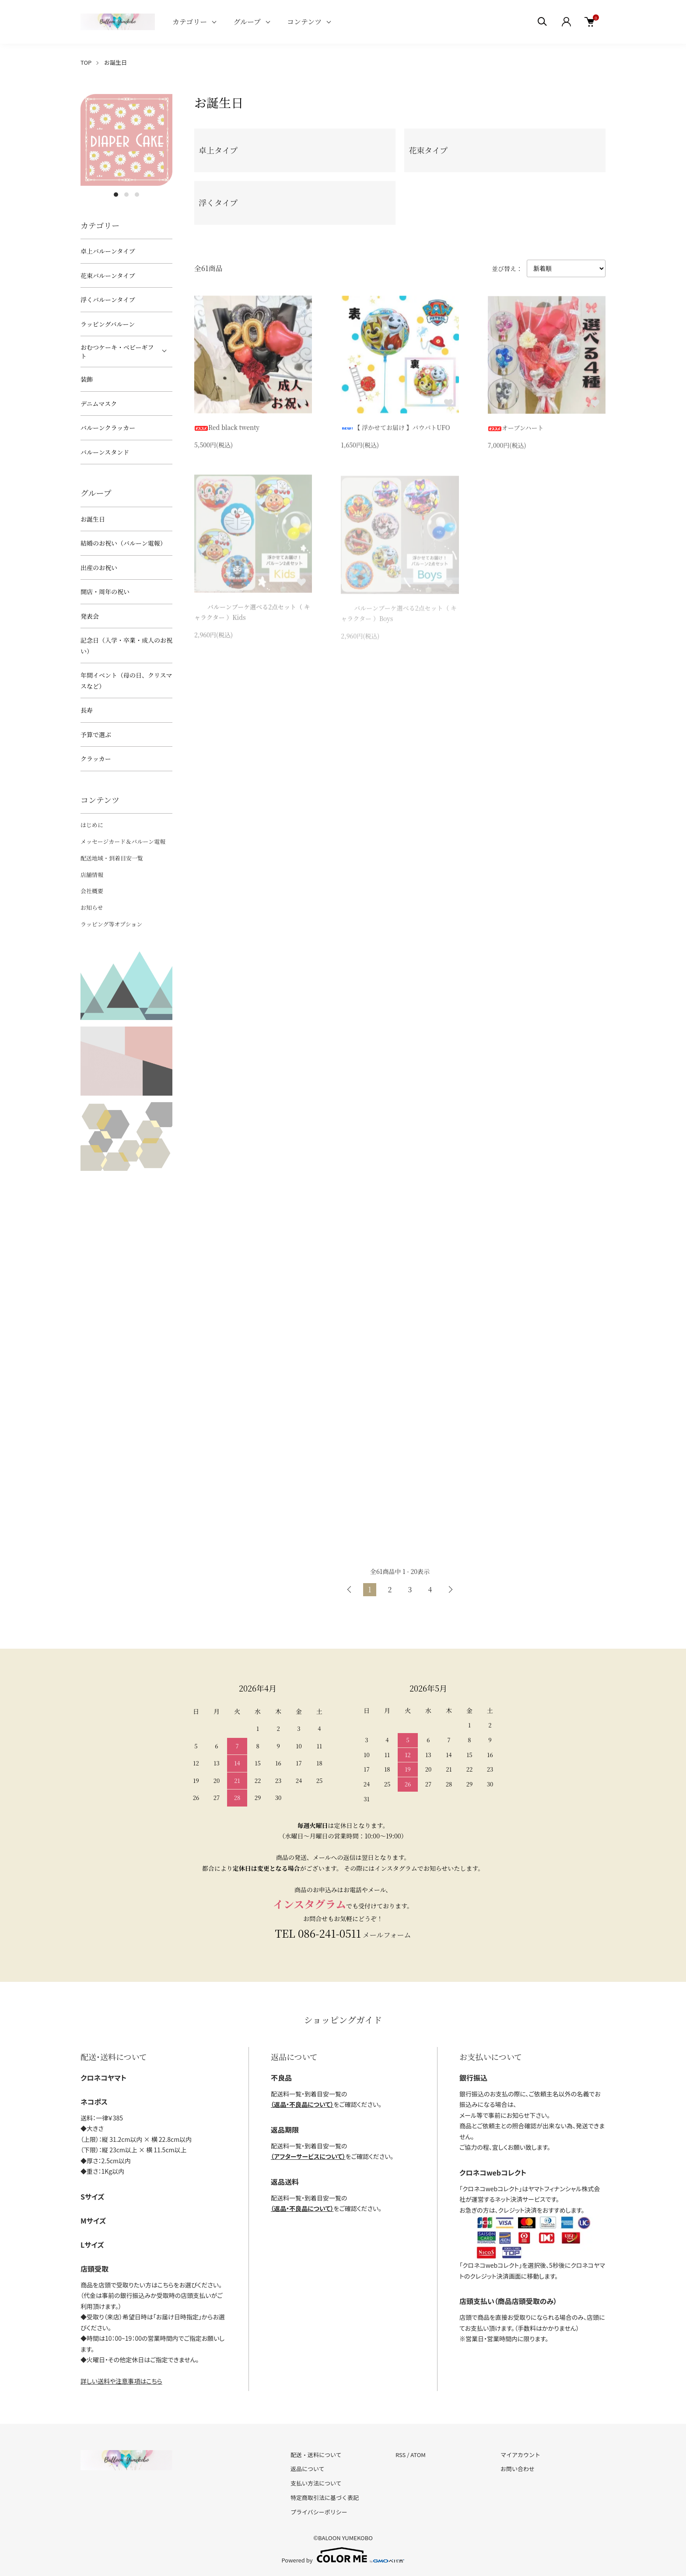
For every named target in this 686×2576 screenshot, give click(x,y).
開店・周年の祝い (105, 591)
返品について (307, 2469)
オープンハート (516, 430)
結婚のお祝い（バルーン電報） (123, 543)
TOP (85, 62)
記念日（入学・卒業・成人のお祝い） (126, 645)
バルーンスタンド (104, 452)
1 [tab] (116, 194)
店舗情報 (91, 874)
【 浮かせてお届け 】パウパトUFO (395, 429)
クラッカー (95, 758)
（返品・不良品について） (302, 2104)
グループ (247, 22)
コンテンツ (304, 22)
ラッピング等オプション (111, 924)
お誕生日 (115, 62)
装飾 (86, 379)
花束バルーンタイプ (107, 275)
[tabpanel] (126, 140)
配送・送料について (316, 2455)
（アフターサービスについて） (308, 2156)
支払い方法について (316, 2483)
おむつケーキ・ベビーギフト (117, 351)
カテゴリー (189, 22)
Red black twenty (226, 429)
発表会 (89, 616)
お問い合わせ (517, 2469)
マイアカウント (520, 2455)
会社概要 (91, 891)
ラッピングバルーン (107, 324)
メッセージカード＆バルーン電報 (122, 841)
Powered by (343, 2555)
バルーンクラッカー (107, 427)
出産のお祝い (98, 567)
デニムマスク (98, 403)
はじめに (91, 825)
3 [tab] (137, 194)
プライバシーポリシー (318, 2512)
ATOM (418, 2455)
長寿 (86, 710)
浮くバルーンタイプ (107, 299)
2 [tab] (126, 194)
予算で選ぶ (95, 734)
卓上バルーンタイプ (107, 251)
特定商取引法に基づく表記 (324, 2497)
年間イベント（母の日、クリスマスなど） (126, 680)
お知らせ (91, 907)
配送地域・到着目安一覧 (111, 858)
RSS (401, 2455)
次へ (450, 1589)
